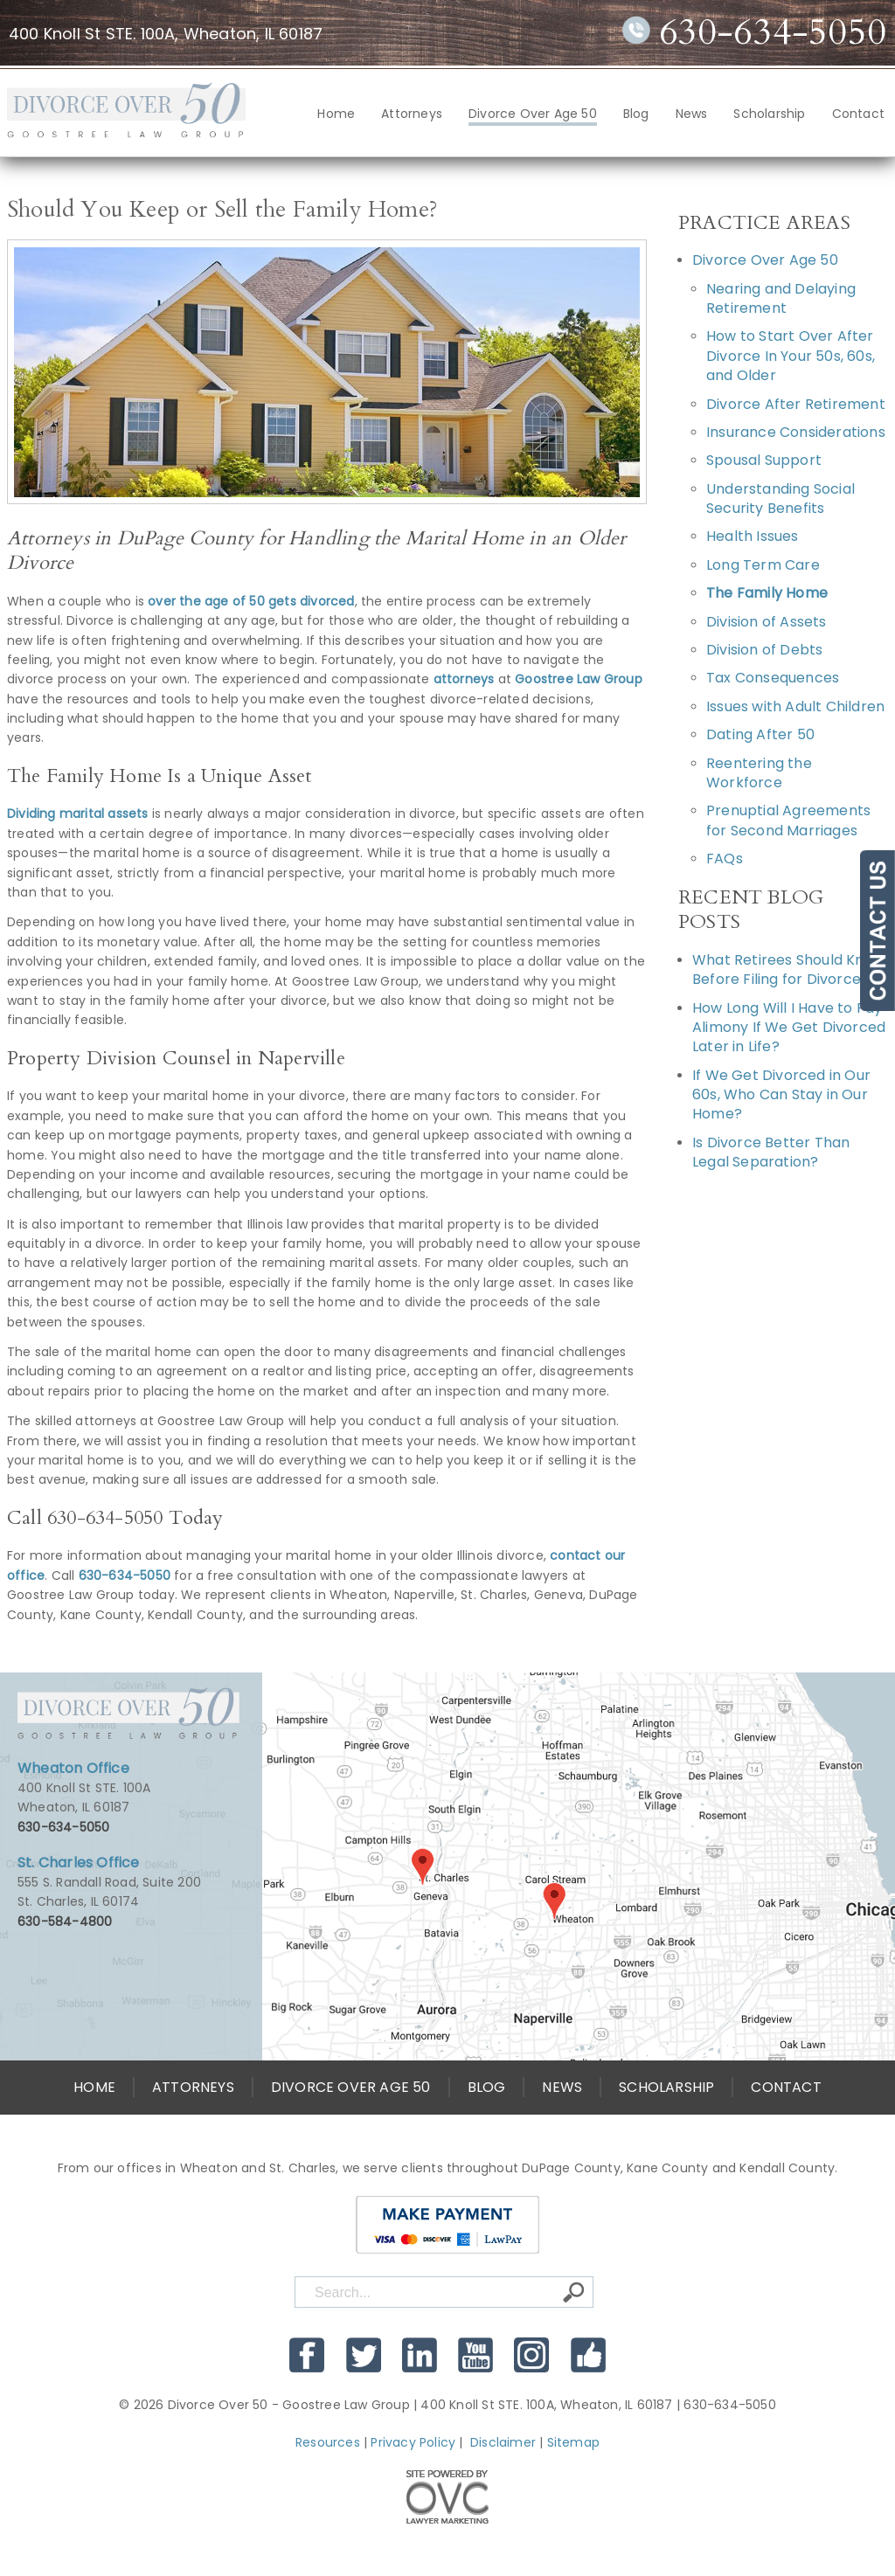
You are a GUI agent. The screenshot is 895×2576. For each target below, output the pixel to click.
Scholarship (769, 113)
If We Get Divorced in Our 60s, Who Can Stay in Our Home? (781, 1095)
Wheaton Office (73, 1768)
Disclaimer (503, 2442)
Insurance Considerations (795, 432)
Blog (636, 113)
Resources (327, 2442)
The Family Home (767, 593)
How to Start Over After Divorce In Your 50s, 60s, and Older (790, 355)
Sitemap (573, 2442)
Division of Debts (764, 650)
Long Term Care (763, 565)
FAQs (724, 858)
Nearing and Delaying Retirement (781, 298)
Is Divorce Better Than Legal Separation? (771, 1152)
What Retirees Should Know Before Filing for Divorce (788, 969)
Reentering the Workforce (759, 773)
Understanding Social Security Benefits (780, 498)
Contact (858, 113)
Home (336, 113)
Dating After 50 (760, 734)
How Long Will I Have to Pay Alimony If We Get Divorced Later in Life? (788, 1027)
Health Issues (752, 536)
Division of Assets (766, 622)
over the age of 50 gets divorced (251, 601)
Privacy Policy (413, 2442)
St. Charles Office (78, 1862)
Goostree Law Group (578, 679)
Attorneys (411, 113)
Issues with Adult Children (795, 706)
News (692, 113)
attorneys (464, 679)
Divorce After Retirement (795, 404)
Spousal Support (764, 460)
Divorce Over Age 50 (532, 113)
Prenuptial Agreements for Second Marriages (788, 820)
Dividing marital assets (78, 813)
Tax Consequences (772, 678)
